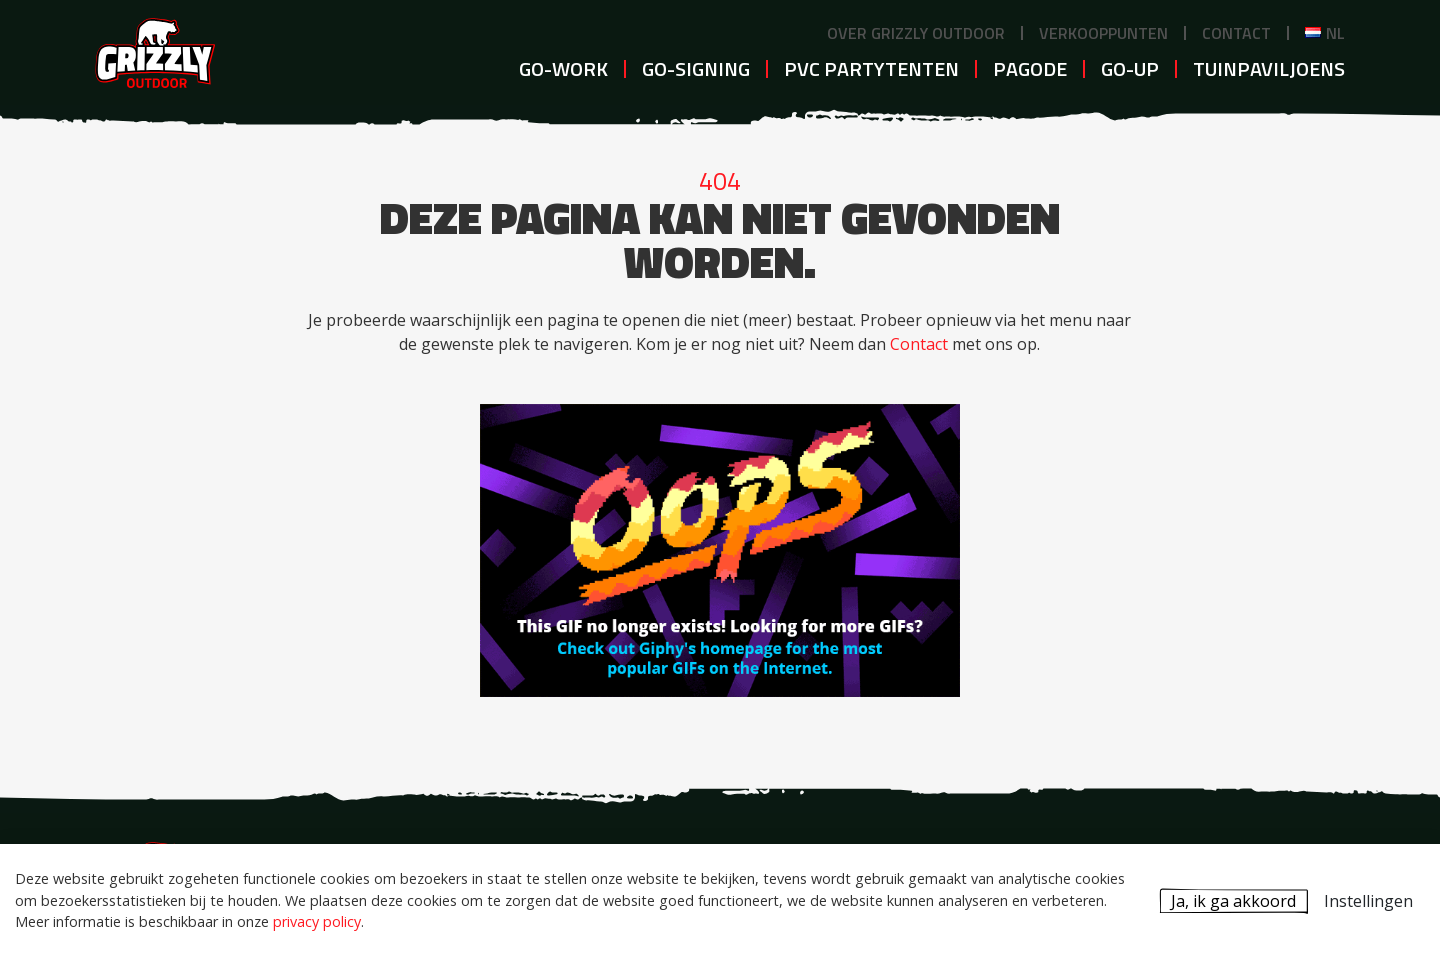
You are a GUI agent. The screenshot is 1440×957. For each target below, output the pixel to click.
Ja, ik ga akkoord (1233, 901)
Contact (1236, 33)
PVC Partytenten (871, 68)
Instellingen (1368, 901)
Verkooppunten (1103, 33)
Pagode (1030, 68)
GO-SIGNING (696, 68)
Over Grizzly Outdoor (916, 33)
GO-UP (1130, 68)
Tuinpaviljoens (1269, 68)
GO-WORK (563, 68)
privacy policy (317, 921)
